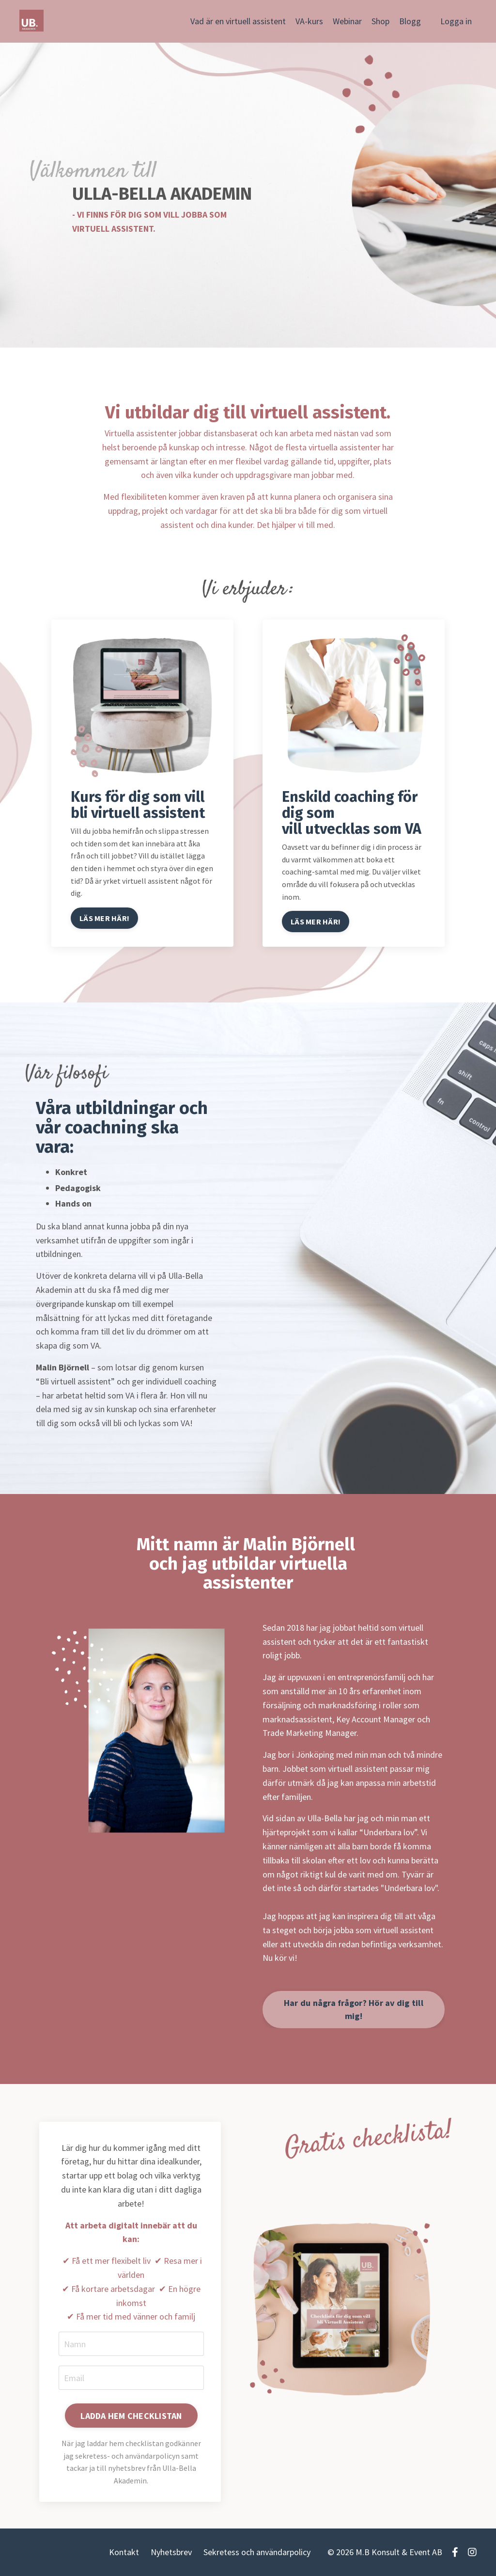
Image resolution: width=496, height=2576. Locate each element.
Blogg (410, 21)
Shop (380, 21)
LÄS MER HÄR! (104, 918)
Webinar (347, 21)
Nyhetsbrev (171, 2552)
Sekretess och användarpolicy (256, 2552)
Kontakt (124, 2552)
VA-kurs (309, 21)
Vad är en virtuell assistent (238, 21)
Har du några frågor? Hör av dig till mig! (353, 2009)
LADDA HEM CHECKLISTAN (131, 2415)
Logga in (456, 21)
